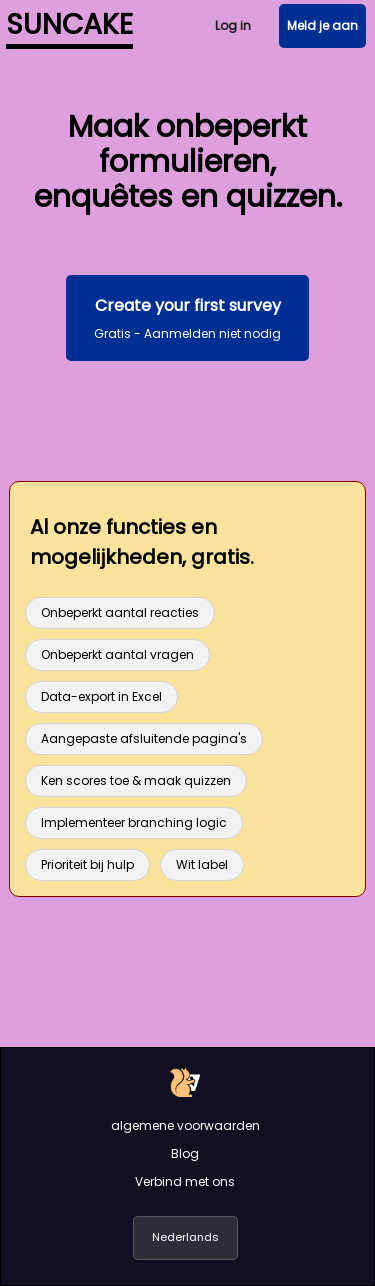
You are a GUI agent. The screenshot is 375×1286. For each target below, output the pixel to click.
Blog (185, 1153)
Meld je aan (322, 25)
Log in (233, 25)
